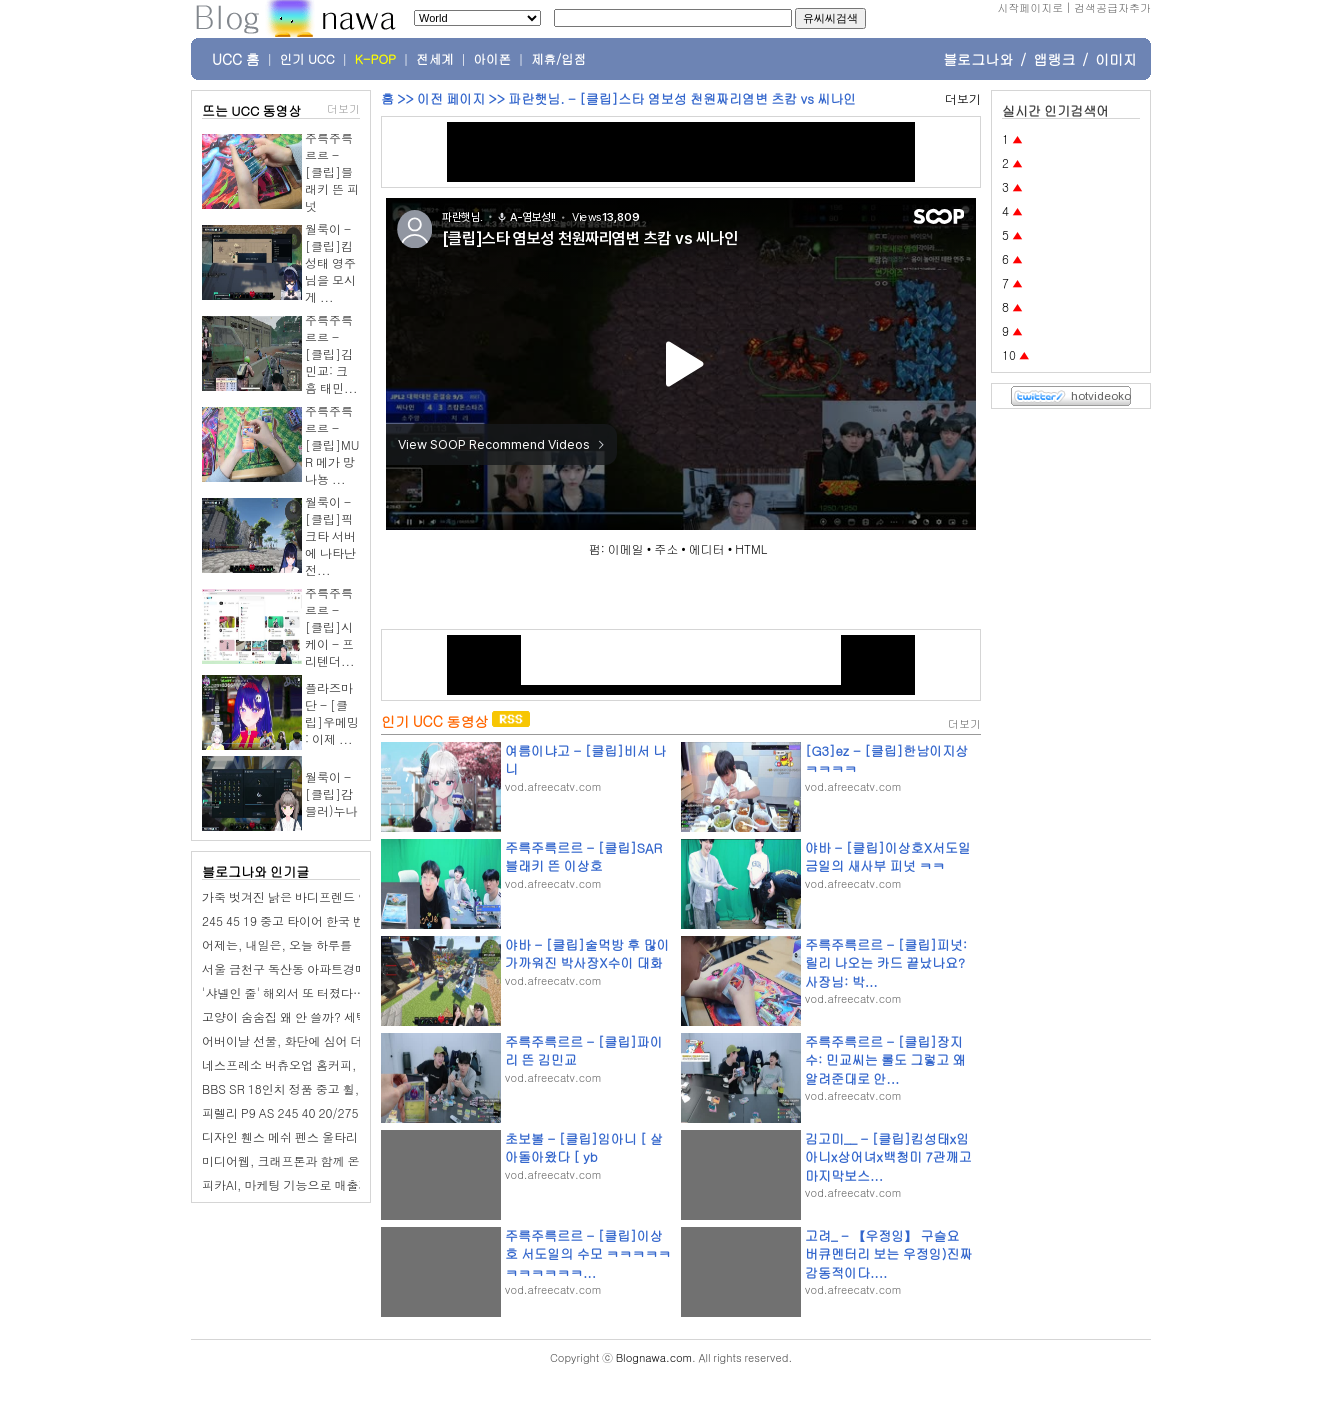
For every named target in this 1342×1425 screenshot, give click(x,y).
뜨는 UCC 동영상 (252, 110)
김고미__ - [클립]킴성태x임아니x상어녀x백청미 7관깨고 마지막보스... (888, 1156)
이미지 (1116, 59)
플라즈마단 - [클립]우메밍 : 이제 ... (332, 713)
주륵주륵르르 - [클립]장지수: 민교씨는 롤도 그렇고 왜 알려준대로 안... (885, 1059)
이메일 (626, 548)
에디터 (707, 548)
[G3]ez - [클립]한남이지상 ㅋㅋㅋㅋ (886, 759)
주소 (666, 548)
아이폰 (493, 59)
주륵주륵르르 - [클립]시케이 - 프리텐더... (330, 626)
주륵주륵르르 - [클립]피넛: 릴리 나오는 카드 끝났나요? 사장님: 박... (886, 962)
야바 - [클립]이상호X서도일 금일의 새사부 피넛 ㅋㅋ (888, 856)
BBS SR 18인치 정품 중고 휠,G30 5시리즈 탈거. (331, 1088)
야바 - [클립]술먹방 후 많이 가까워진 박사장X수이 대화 (587, 953)
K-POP (375, 59)
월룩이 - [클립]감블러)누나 (331, 793)
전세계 (435, 59)
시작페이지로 (1030, 7)
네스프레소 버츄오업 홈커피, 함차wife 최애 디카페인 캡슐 (356, 1064)
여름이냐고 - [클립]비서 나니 (585, 759)
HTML (751, 548)
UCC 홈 (236, 59)
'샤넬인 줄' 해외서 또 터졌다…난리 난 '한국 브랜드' (339, 992)
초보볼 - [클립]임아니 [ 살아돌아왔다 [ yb (584, 1147)
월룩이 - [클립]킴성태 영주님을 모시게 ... (330, 262)
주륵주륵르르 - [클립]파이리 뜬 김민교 (584, 1050)
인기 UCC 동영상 (434, 721)
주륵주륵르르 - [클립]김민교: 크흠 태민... (331, 353)
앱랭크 (1054, 59)
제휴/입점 (558, 59)
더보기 (343, 108)
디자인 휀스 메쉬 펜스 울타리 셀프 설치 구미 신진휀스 (346, 1136)
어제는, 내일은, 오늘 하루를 (277, 944)
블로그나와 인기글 (255, 871)
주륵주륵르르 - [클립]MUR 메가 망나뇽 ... (332, 444)
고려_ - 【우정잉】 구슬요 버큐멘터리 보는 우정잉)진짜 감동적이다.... (889, 1253)
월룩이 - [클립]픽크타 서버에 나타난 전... (330, 535)
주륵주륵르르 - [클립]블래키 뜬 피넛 (332, 171)
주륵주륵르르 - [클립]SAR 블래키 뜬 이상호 (583, 856)
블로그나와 (978, 59)
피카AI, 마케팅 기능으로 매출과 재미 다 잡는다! (329, 1184)
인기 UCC (307, 59)
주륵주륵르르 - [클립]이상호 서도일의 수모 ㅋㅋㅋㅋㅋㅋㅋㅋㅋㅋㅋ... (588, 1253)
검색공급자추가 (1112, 7)
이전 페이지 (451, 98)
